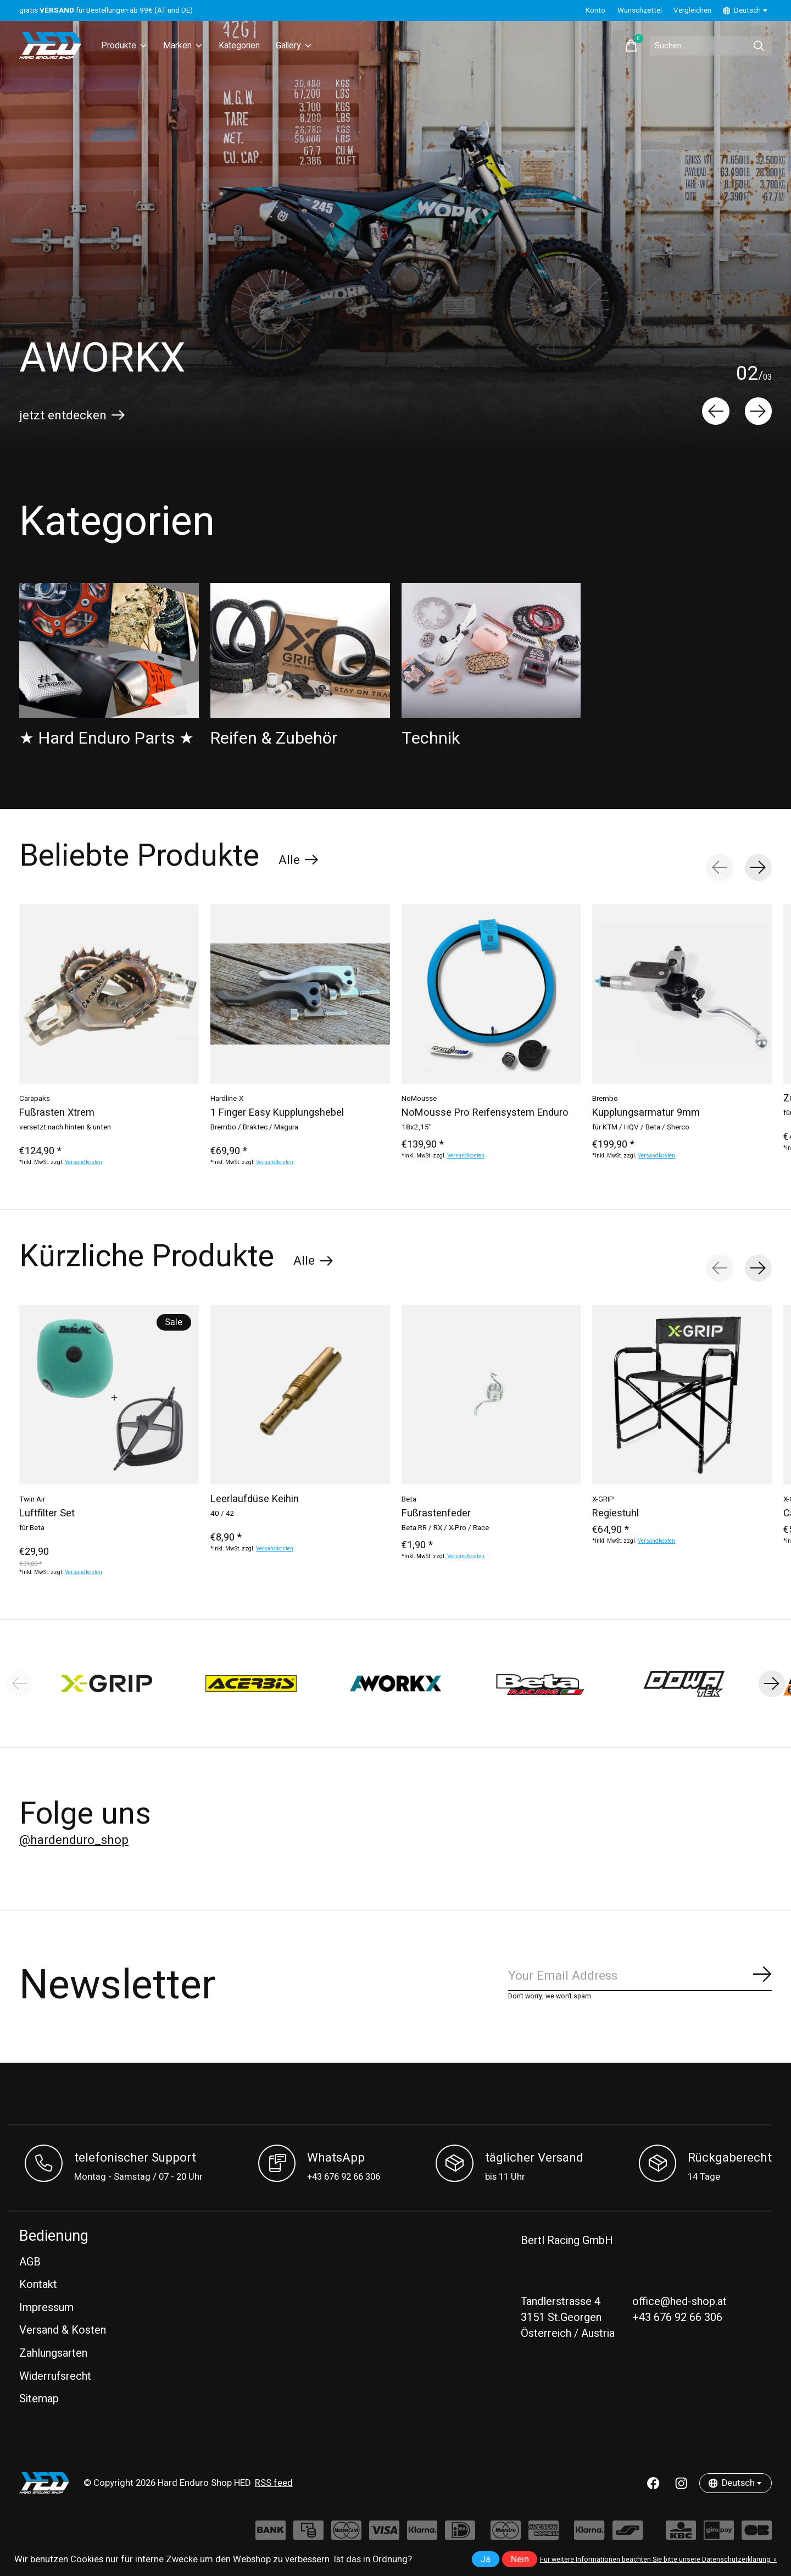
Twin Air (32, 1499)
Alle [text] (298, 862)
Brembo (605, 1098)
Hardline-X (226, 1098)
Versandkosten (83, 1162)
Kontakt (38, 2284)
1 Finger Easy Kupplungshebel (277, 1112)
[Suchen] (703, 46)
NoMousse (419, 1098)
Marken (187, 45)
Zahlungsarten (53, 2353)
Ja (485, 2559)
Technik (431, 738)
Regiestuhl (615, 1513)
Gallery (306, 45)
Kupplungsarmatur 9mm (646, 1112)
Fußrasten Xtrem (56, 1112)
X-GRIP (603, 1499)
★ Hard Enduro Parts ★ (106, 738)
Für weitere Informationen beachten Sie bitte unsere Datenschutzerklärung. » (658, 2559)
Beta (409, 1499)
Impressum (46, 2307)
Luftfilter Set (47, 1513)
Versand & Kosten (62, 2330)
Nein (520, 2559)
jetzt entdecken (63, 415)
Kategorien (247, 45)
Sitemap (39, 2399)
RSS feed (274, 2483)
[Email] (640, 1976)
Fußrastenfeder (436, 1513)
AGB (30, 2262)
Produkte (126, 45)
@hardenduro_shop (74, 1840)
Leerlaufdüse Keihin (254, 1499)
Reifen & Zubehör (273, 738)
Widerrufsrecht (55, 2376)
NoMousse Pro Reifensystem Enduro (485, 1112)
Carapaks (34, 1098)
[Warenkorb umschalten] (616, 46)
